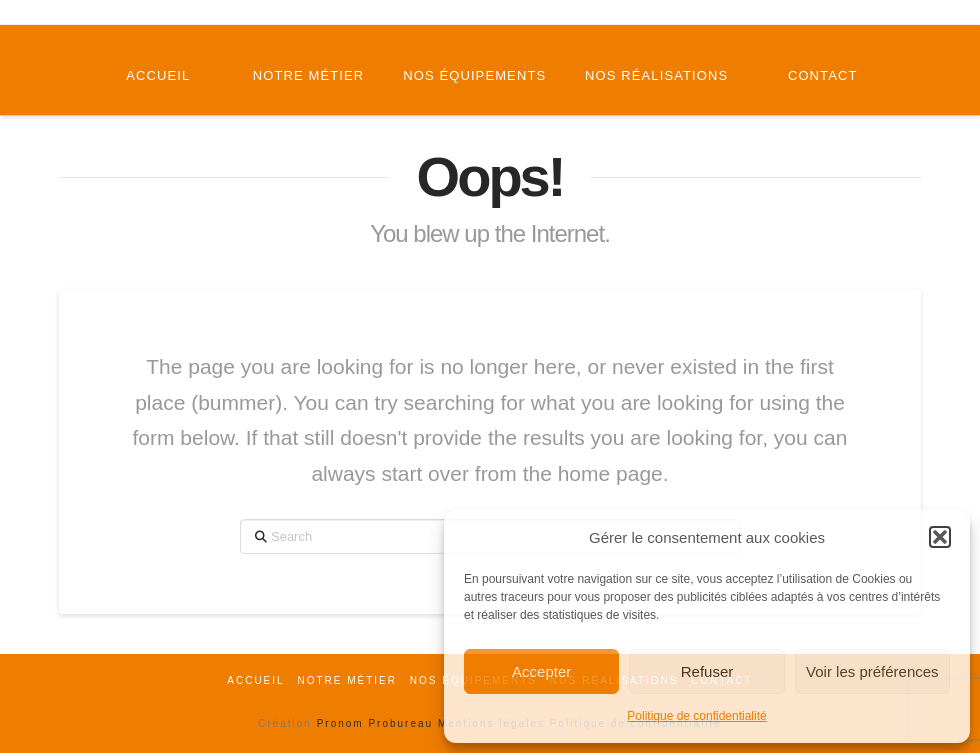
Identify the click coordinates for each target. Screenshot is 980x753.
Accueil (255, 680)
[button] (940, 537)
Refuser (707, 671)
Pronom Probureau (375, 723)
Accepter (541, 671)
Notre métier (347, 680)
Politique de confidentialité (696, 716)
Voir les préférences (872, 671)
